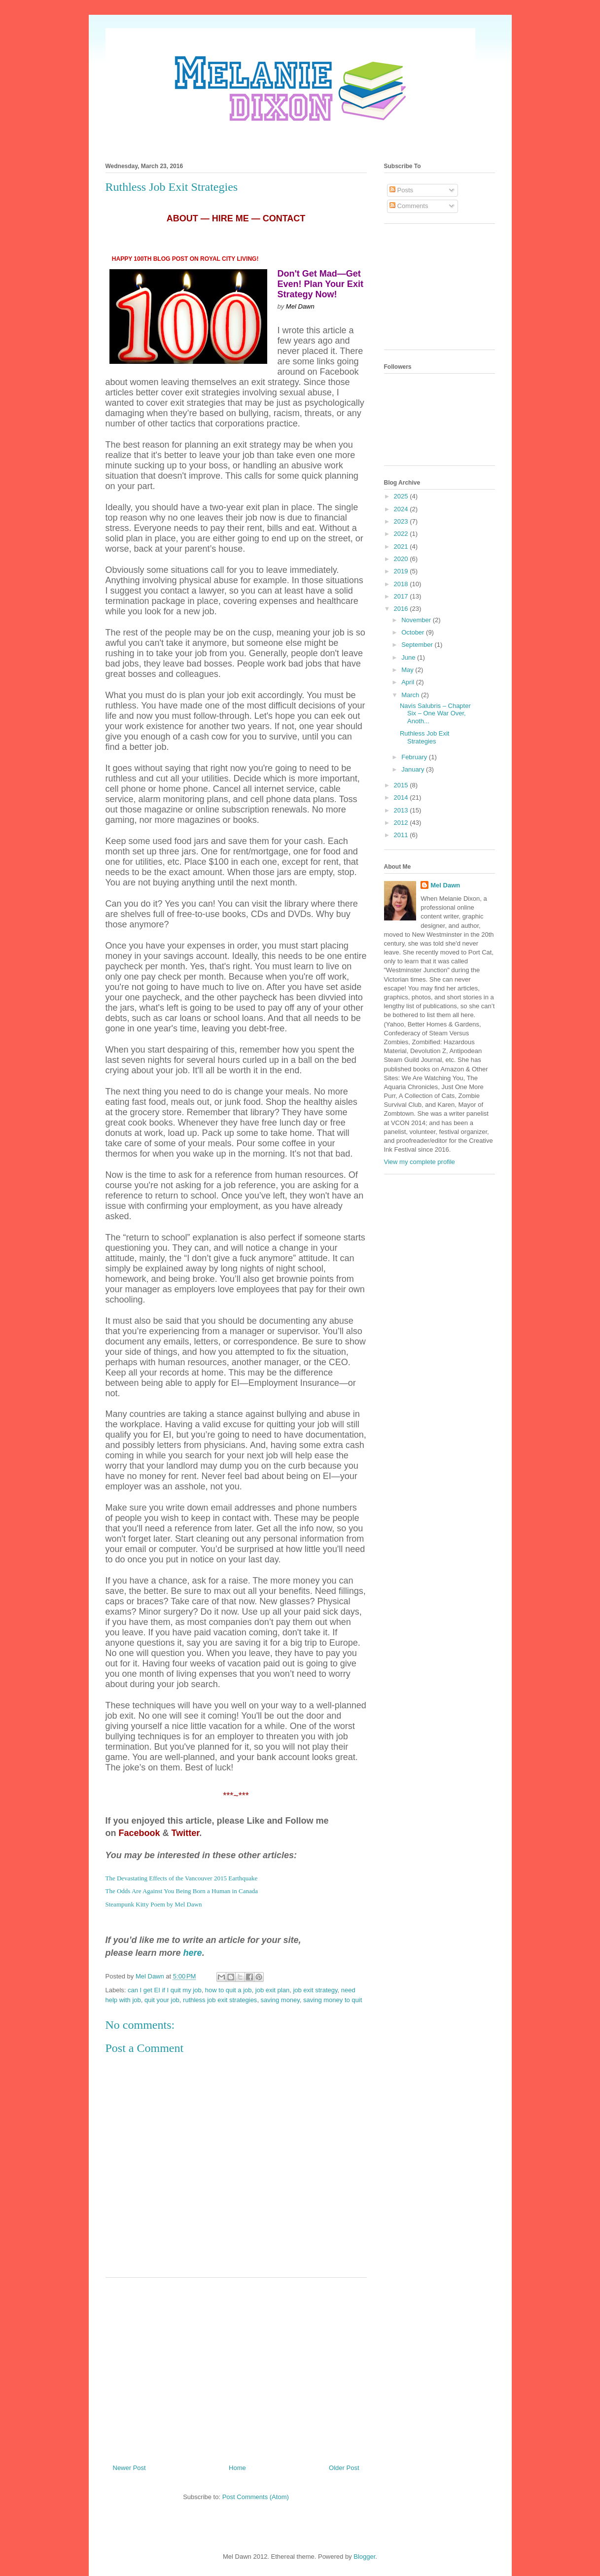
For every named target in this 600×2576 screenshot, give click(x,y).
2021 (402, 546)
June (409, 657)
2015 (402, 785)
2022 (402, 533)
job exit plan (272, 1990)
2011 (402, 835)
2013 (402, 810)
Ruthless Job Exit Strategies (424, 737)
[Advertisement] (236, 2367)
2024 (402, 509)
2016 (402, 608)
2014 (402, 797)
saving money (280, 2000)
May (408, 669)
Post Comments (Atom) (255, 2497)
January (413, 769)
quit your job (161, 2000)
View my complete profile (419, 1161)
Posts (401, 190)
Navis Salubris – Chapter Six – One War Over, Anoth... (435, 713)
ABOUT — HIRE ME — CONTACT (236, 218)
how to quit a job (228, 1990)
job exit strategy (315, 1990)
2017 (402, 596)
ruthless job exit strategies (220, 2000)
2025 (402, 496)
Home (237, 2467)
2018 (402, 584)
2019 (402, 571)
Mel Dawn (445, 885)
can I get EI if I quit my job (165, 1990)
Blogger (364, 2556)
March (411, 695)
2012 (402, 822)
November (417, 620)
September (417, 644)
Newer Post (129, 2467)
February (415, 757)
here (192, 1953)
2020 (402, 559)
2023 (402, 521)
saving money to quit (332, 2000)
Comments (408, 206)
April (408, 682)
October (413, 632)
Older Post (344, 2467)
